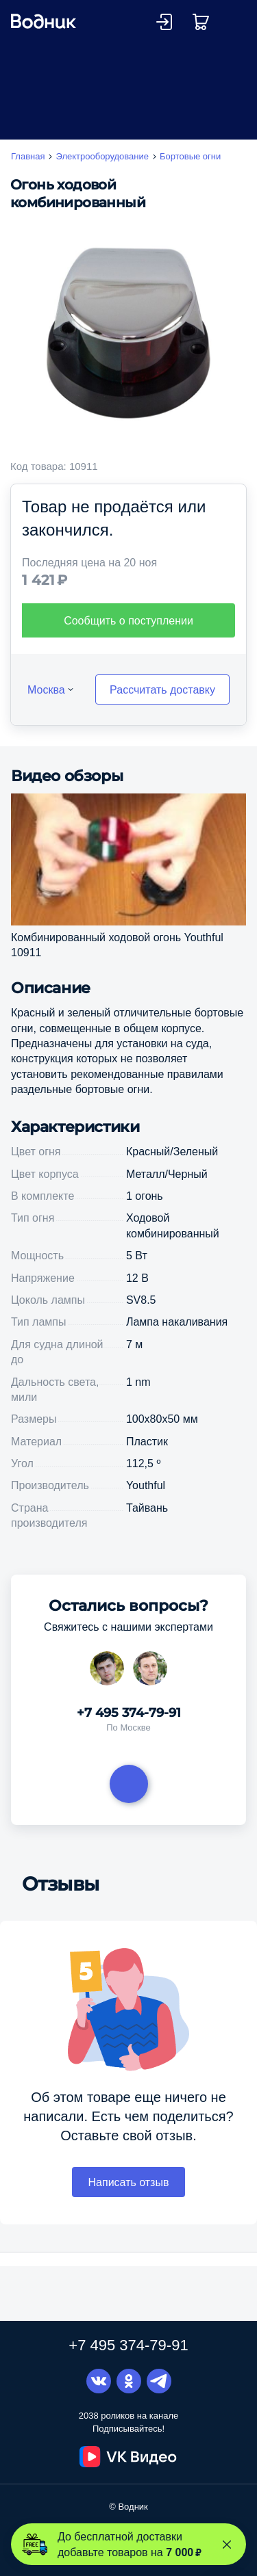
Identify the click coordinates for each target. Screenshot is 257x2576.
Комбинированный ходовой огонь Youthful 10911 (117, 964)
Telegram (159, 2381)
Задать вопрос (129, 1804)
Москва (46, 709)
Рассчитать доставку (162, 709)
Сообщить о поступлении (128, 640)
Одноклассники (129, 2381)
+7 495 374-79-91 (129, 1732)
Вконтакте (98, 2381)
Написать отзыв (128, 2202)
